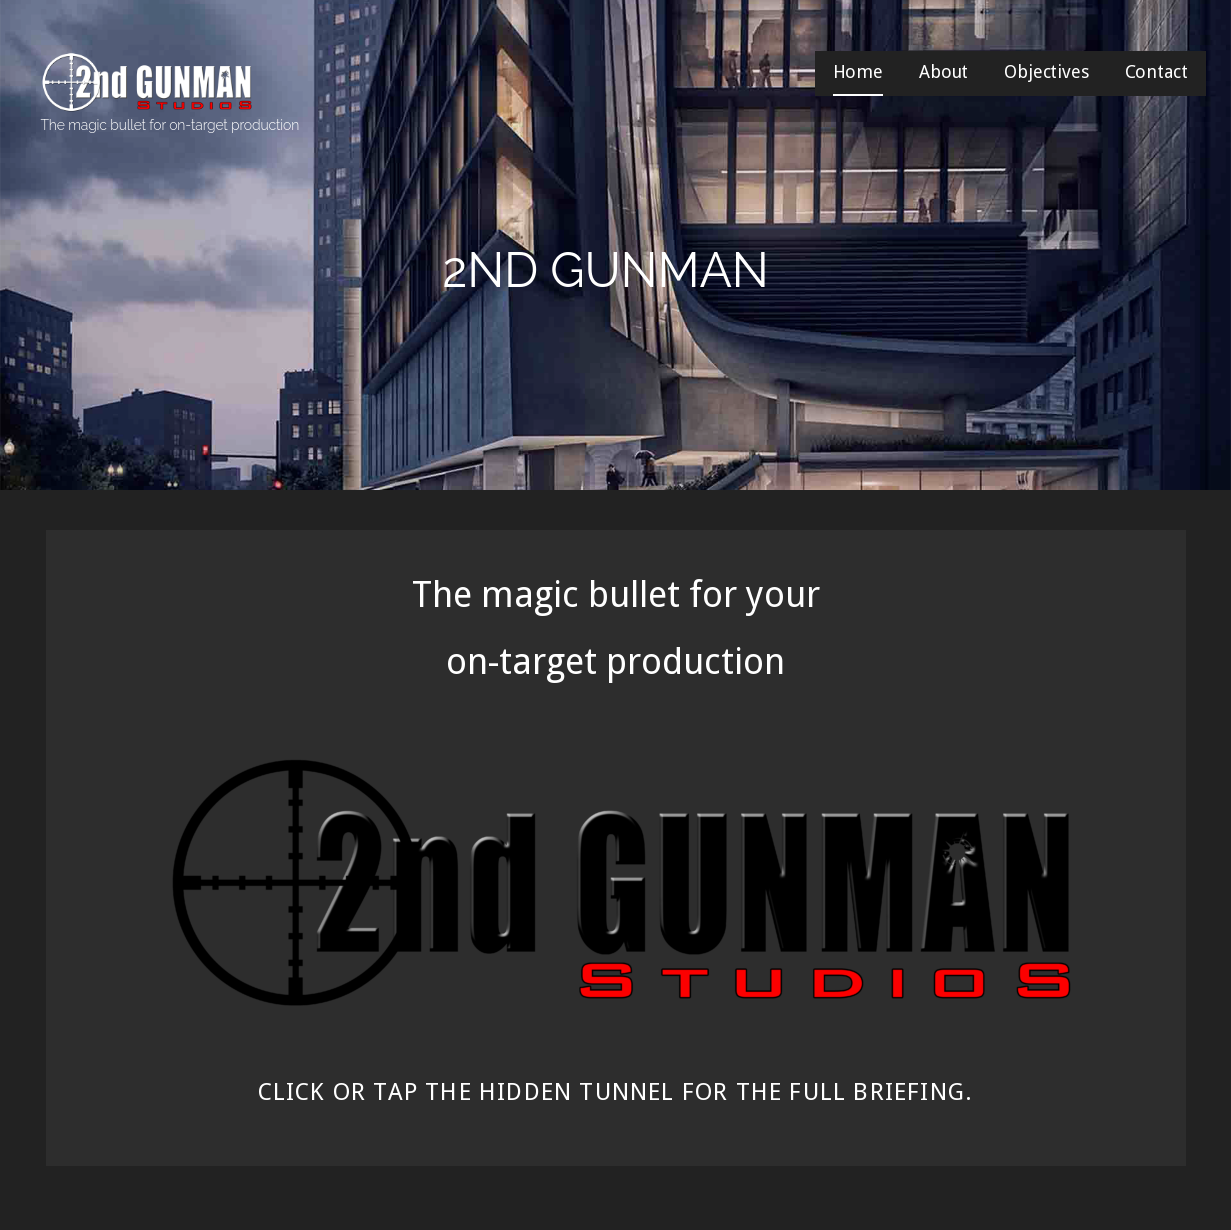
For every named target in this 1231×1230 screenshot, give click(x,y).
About (943, 71)
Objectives (1046, 71)
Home (858, 71)
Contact (1156, 71)
